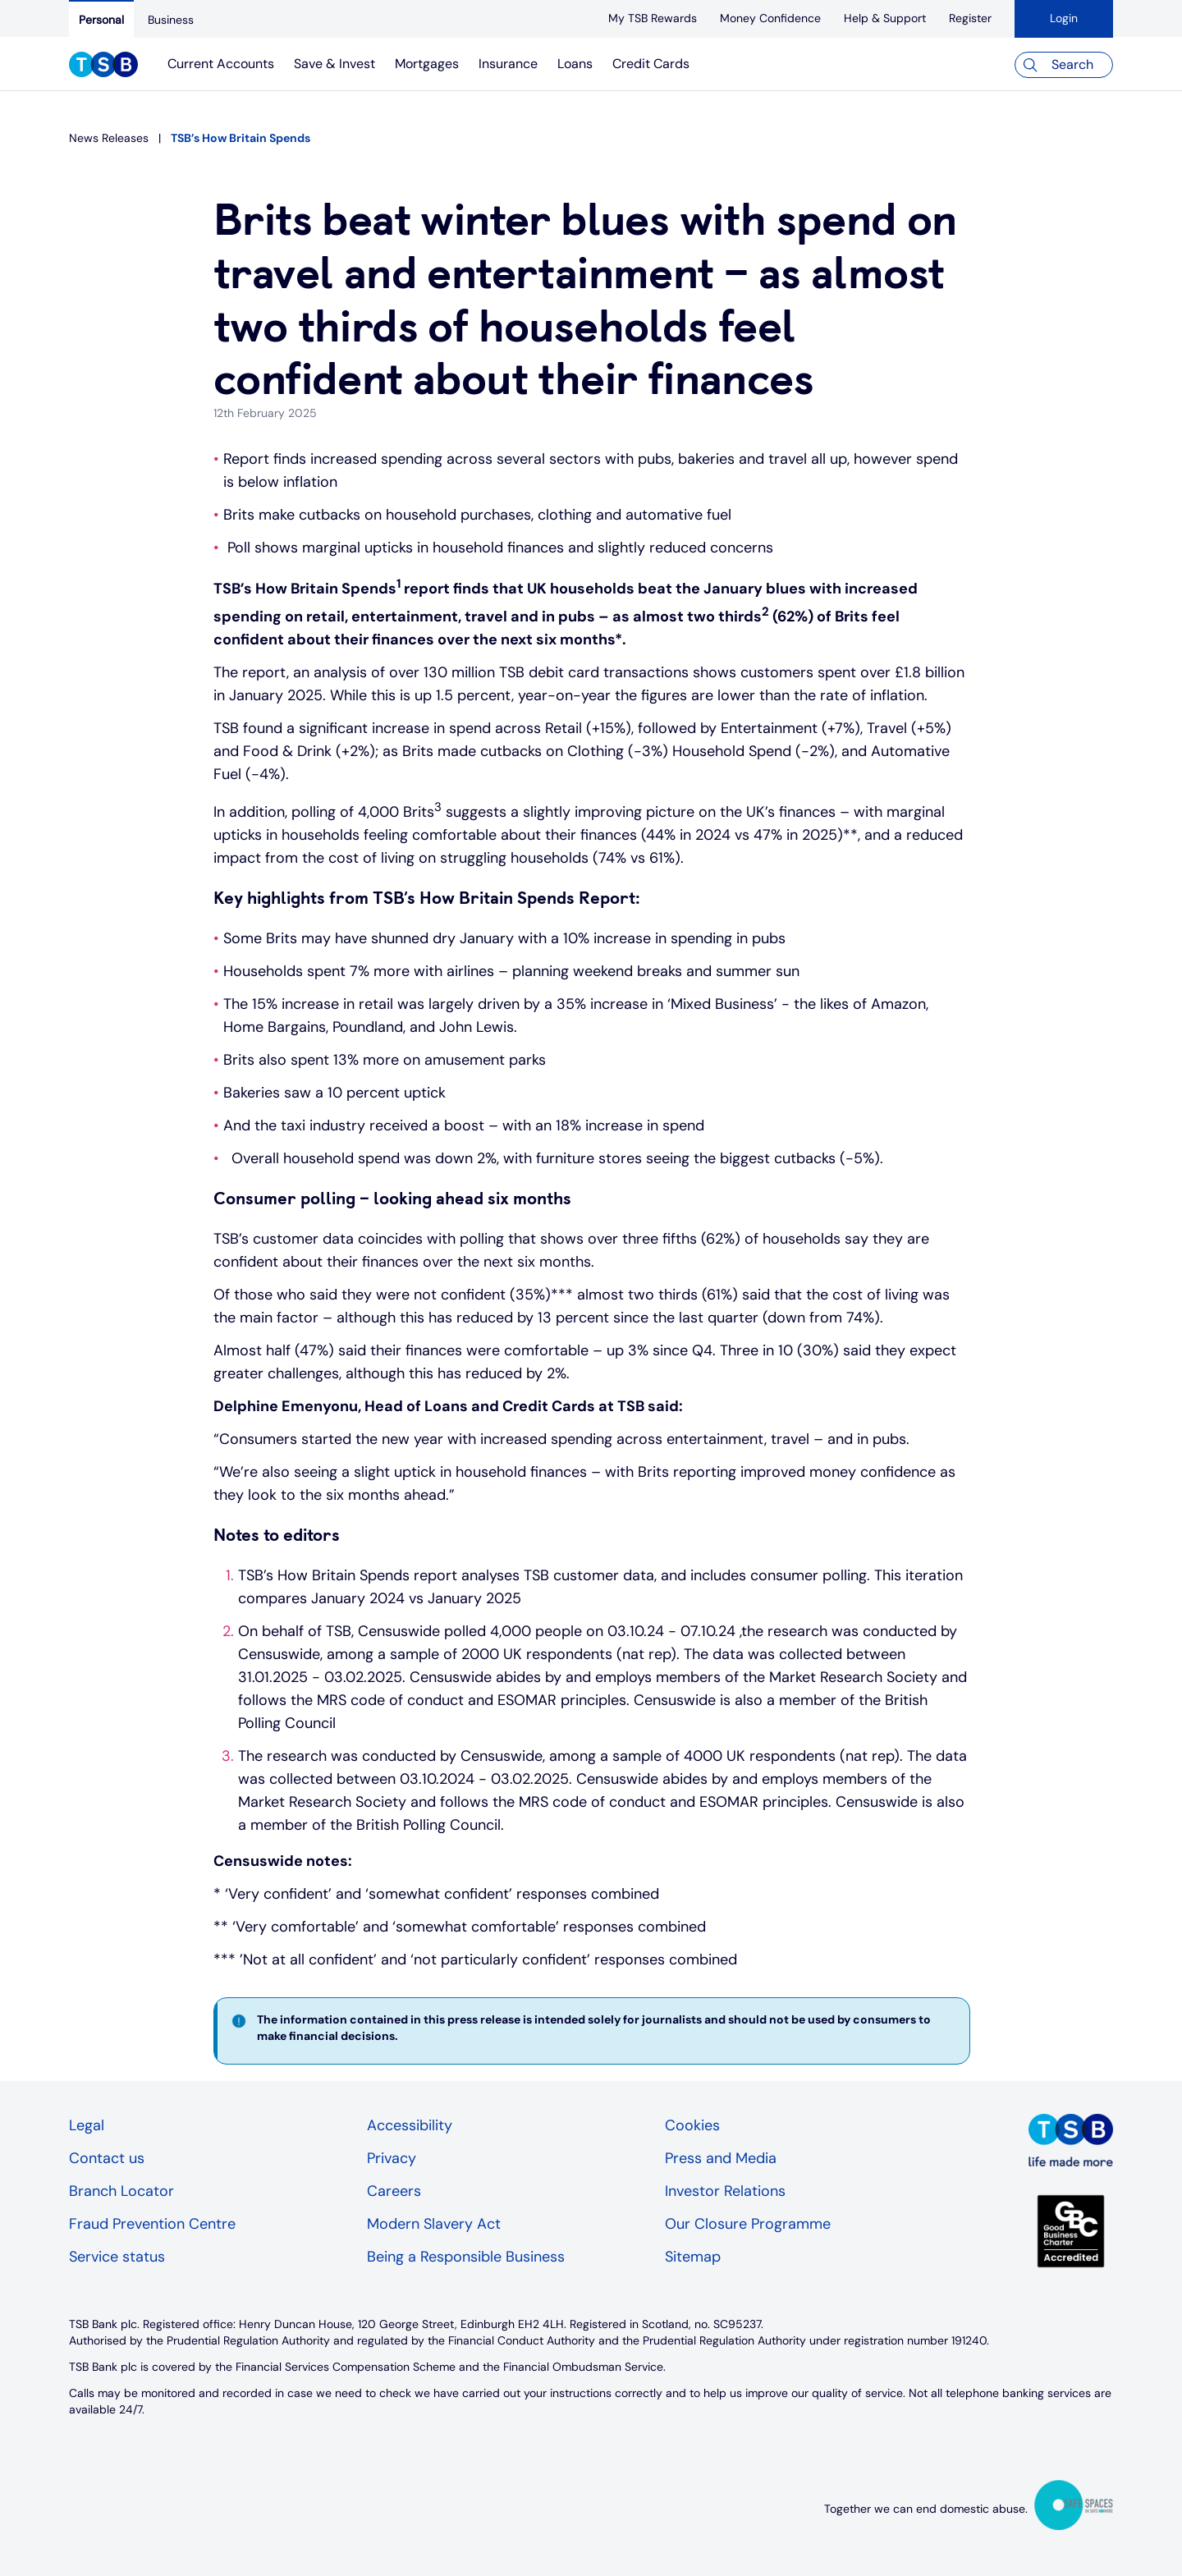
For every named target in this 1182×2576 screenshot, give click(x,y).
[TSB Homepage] (103, 66)
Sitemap (693, 2257)
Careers (394, 2191)
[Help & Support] (885, 18)
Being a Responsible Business (466, 2257)
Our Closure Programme (748, 2224)
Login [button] (1064, 18)
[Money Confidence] (770, 18)
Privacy (391, 2158)
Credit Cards (651, 63)
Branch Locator (121, 2191)
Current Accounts (220, 63)
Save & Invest (334, 63)
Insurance (508, 63)
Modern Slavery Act (434, 2224)
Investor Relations (725, 2191)
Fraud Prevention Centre (152, 2224)
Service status (117, 2257)
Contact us (106, 2158)
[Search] (1064, 65)
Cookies (692, 2125)
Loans (575, 63)
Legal (86, 2125)
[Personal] (101, 19)
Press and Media (721, 2158)
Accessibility (409, 2125)
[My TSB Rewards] (652, 18)
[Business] (171, 20)
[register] (970, 18)
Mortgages (427, 63)
